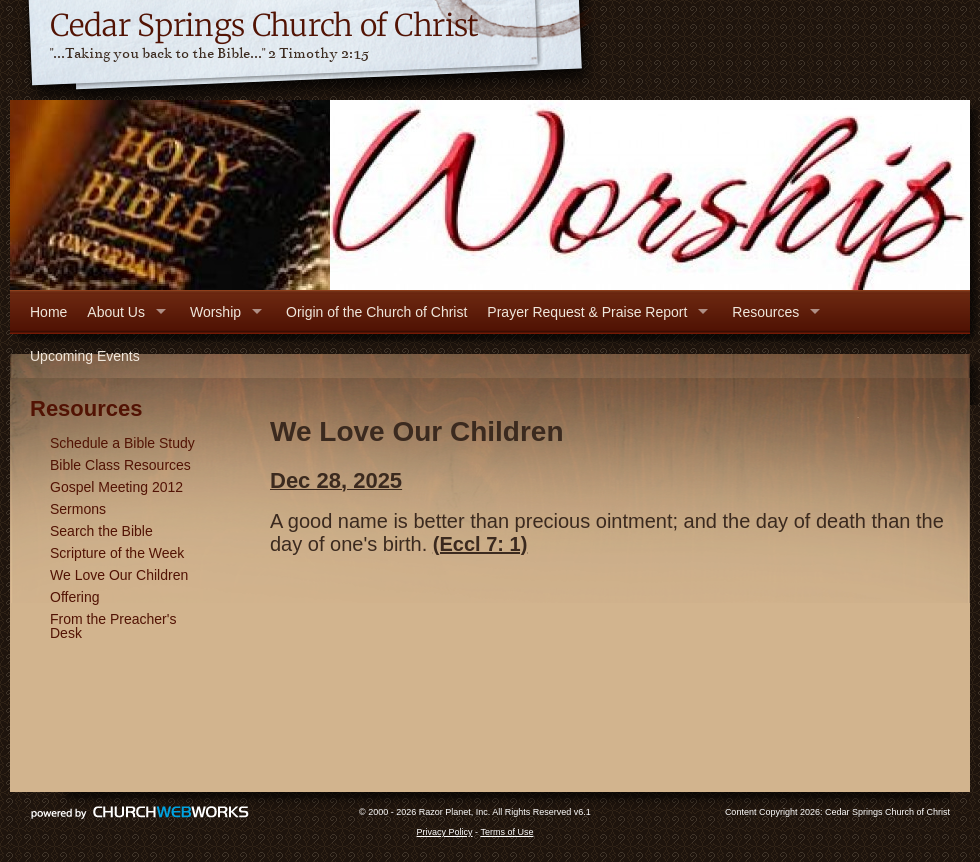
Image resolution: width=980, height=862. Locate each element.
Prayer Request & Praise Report (587, 312)
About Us (116, 312)
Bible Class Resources (120, 465)
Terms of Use (506, 832)
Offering (75, 597)
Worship (215, 312)
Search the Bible (101, 531)
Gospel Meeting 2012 (116, 487)
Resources (765, 312)
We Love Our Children (119, 575)
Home (48, 312)
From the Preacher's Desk (113, 626)
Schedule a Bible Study (122, 443)
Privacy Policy (445, 832)
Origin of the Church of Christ (376, 312)
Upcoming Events (85, 356)
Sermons (78, 509)
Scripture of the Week (117, 553)
